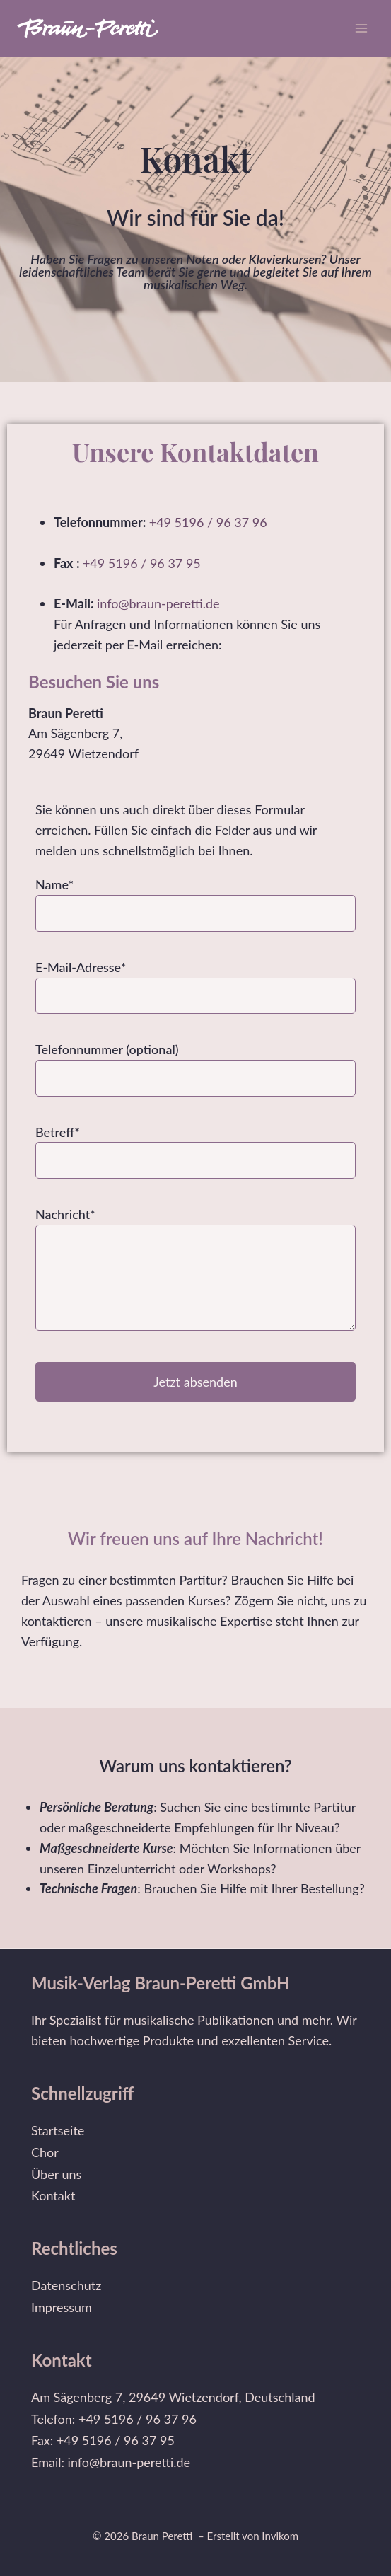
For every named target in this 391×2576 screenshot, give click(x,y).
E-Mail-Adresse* (195, 981)
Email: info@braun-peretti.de (110, 2462)
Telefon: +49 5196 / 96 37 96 (114, 2419)
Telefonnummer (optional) (195, 1063)
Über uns (56, 2174)
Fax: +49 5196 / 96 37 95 (103, 2440)
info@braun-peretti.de (160, 603)
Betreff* (195, 1145)
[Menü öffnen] (361, 28)
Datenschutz (66, 2285)
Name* (195, 898)
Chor (45, 2152)
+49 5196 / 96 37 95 (142, 563)
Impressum (61, 2307)
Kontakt (53, 2195)
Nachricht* (195, 1271)
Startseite (57, 2130)
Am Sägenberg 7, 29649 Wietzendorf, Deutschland (173, 2397)
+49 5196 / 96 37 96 (208, 522)
